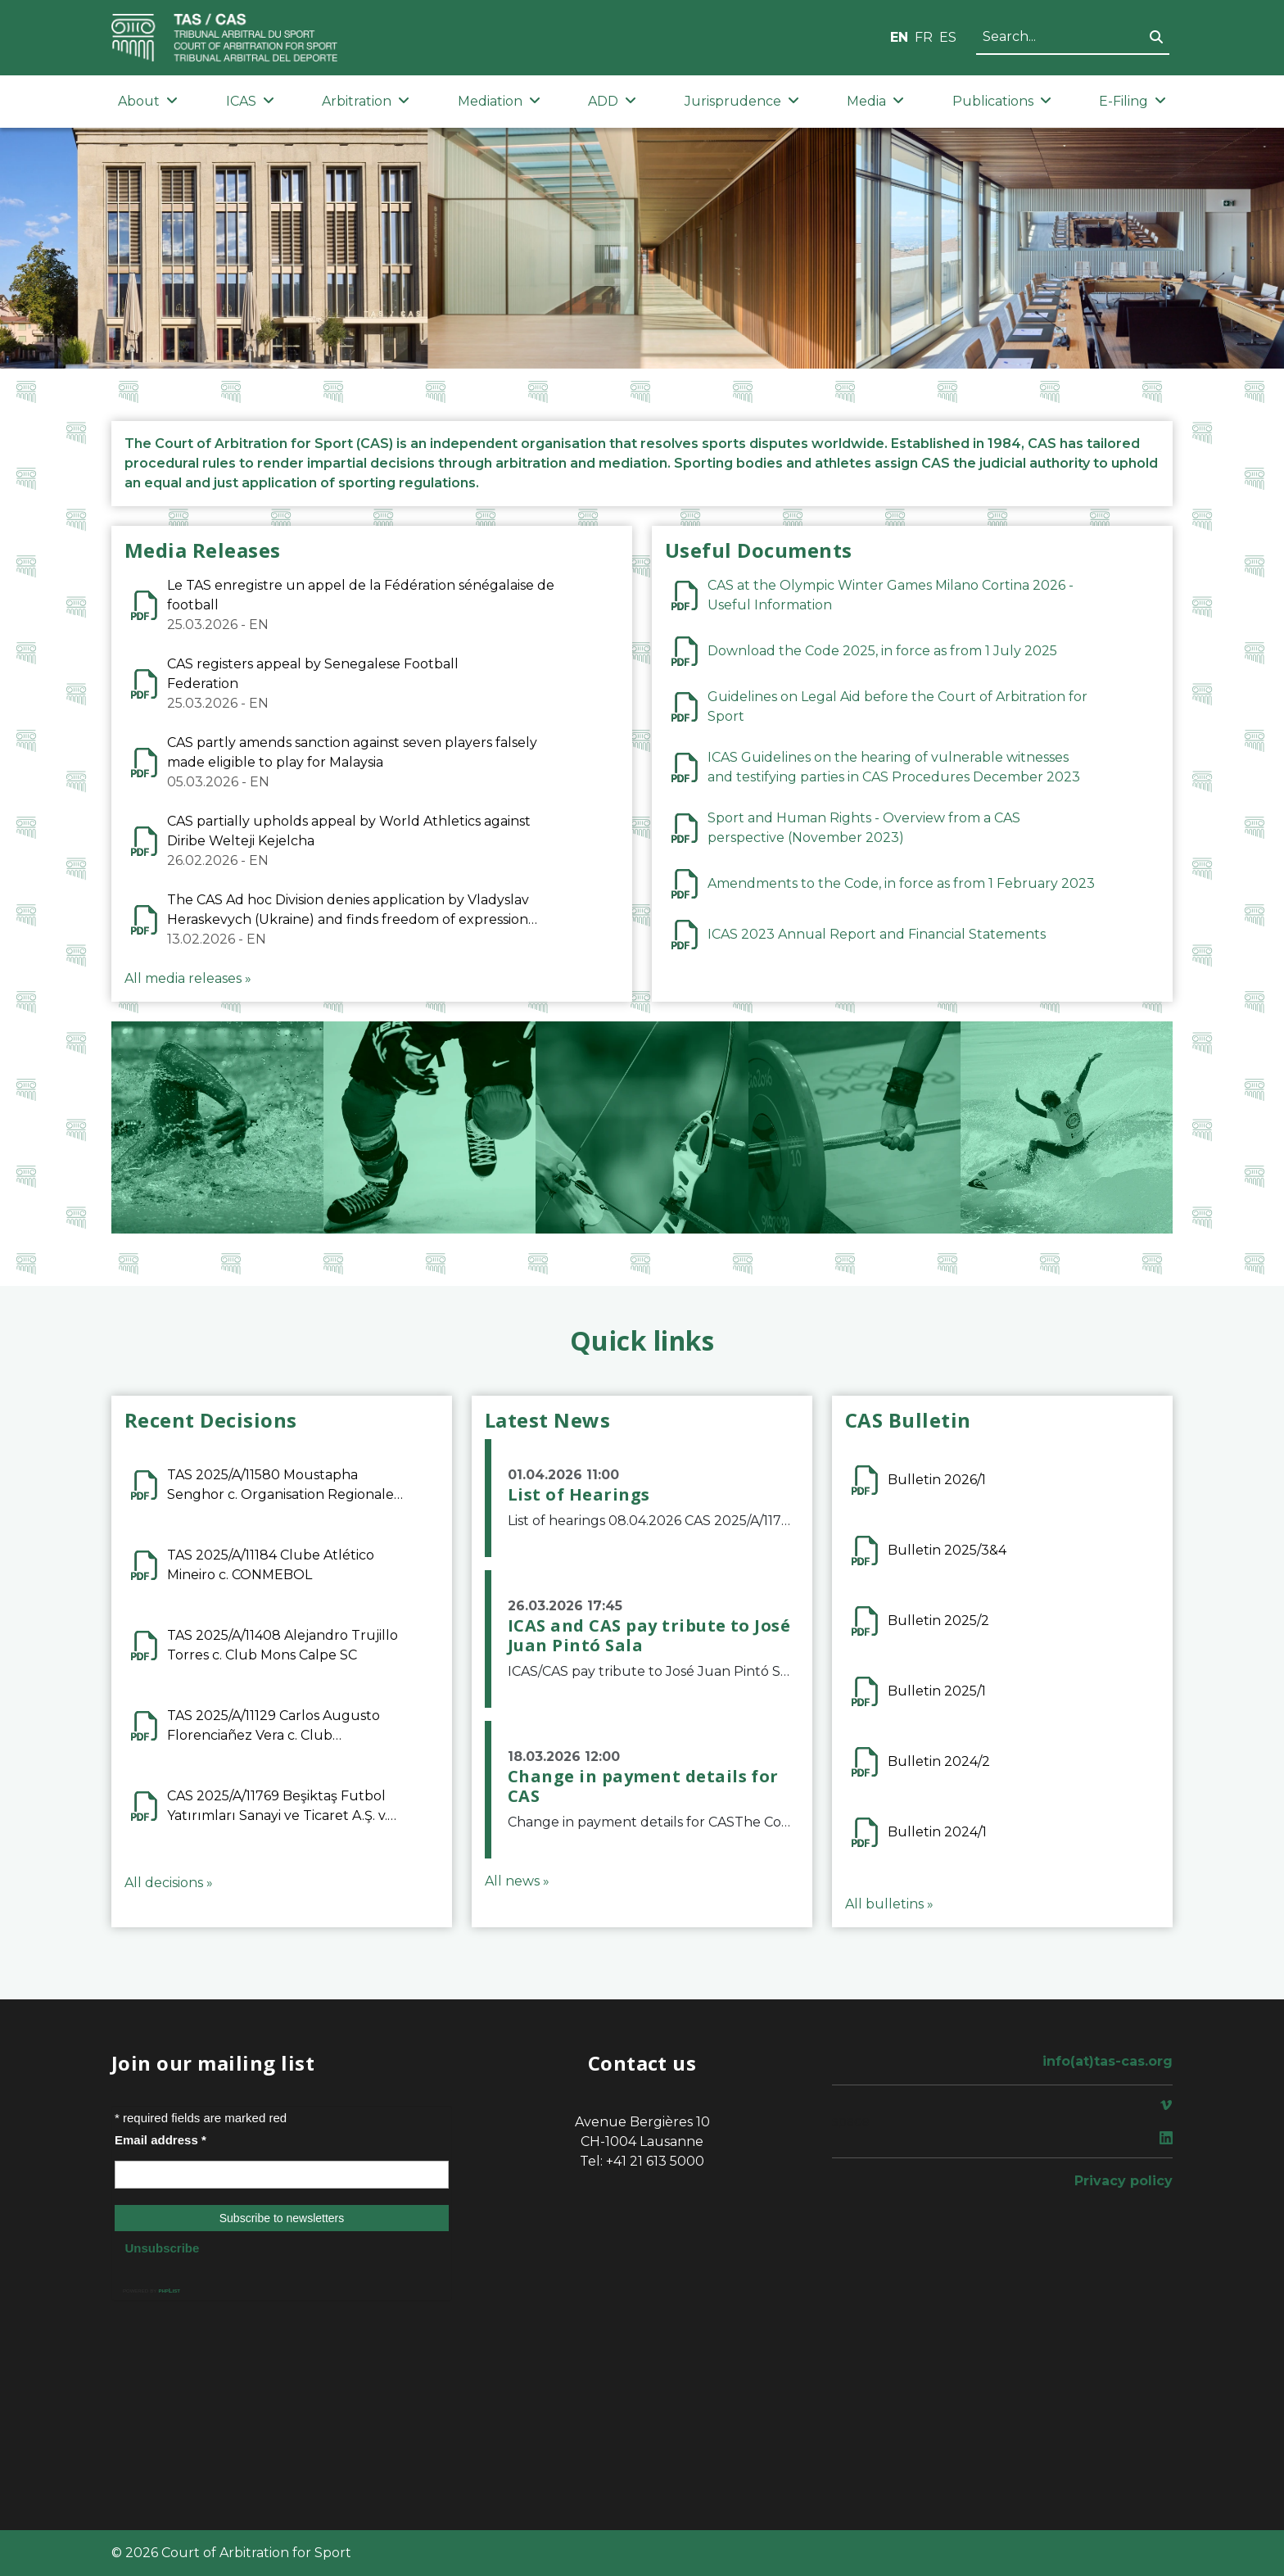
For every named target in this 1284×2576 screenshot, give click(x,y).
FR (924, 37)
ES (947, 37)
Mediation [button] (499, 101)
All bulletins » (889, 1904)
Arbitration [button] (365, 101)
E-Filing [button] (1132, 101)
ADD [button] (612, 101)
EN (899, 37)
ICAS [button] (250, 101)
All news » (517, 1881)
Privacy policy (1123, 2181)
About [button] (148, 101)
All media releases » (187, 978)
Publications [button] (1001, 101)
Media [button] (875, 101)
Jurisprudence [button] (742, 101)
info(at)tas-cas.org (1107, 2061)
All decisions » (168, 1882)
